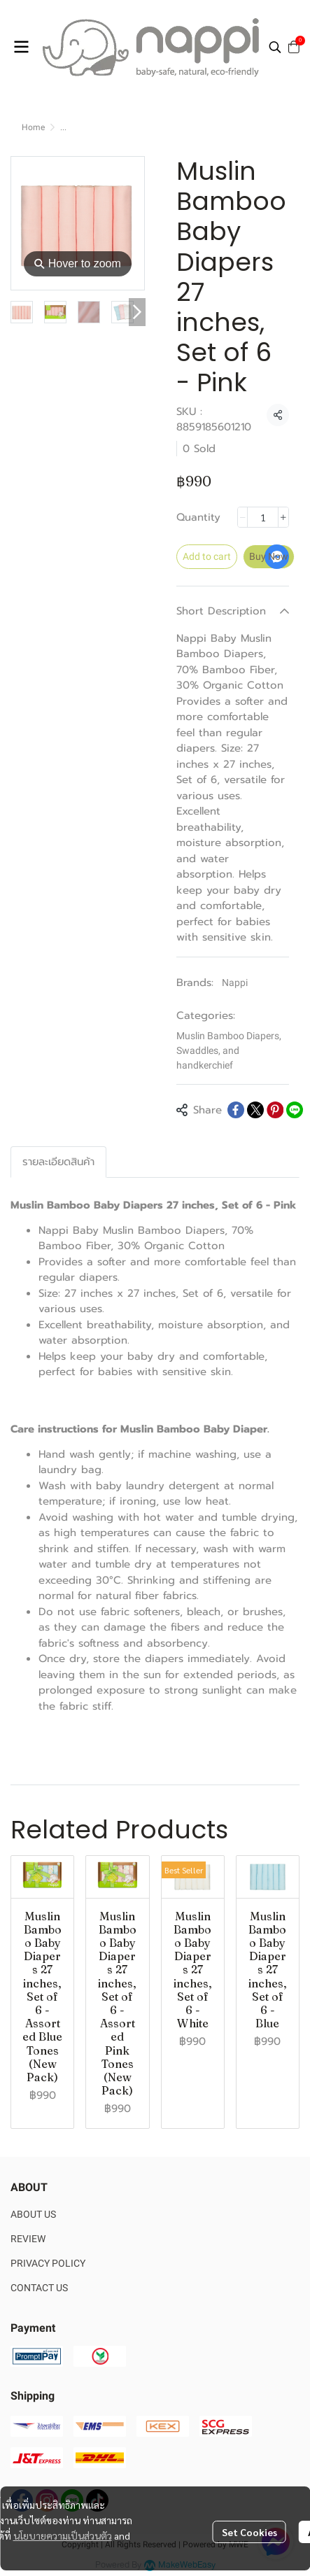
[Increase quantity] (283, 517)
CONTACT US (39, 2287)
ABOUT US (33, 2214)
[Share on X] (255, 1110)
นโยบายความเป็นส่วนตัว (62, 2535)
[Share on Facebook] (235, 1110)
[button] (275, 47)
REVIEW (27, 2238)
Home (33, 127)
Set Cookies (249, 2532)
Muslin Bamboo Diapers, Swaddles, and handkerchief (228, 1050)
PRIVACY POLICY (47, 2263)
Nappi (235, 982)
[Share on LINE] (294, 1110)
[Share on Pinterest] (275, 1110)
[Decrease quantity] (243, 517)
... (63, 127)
